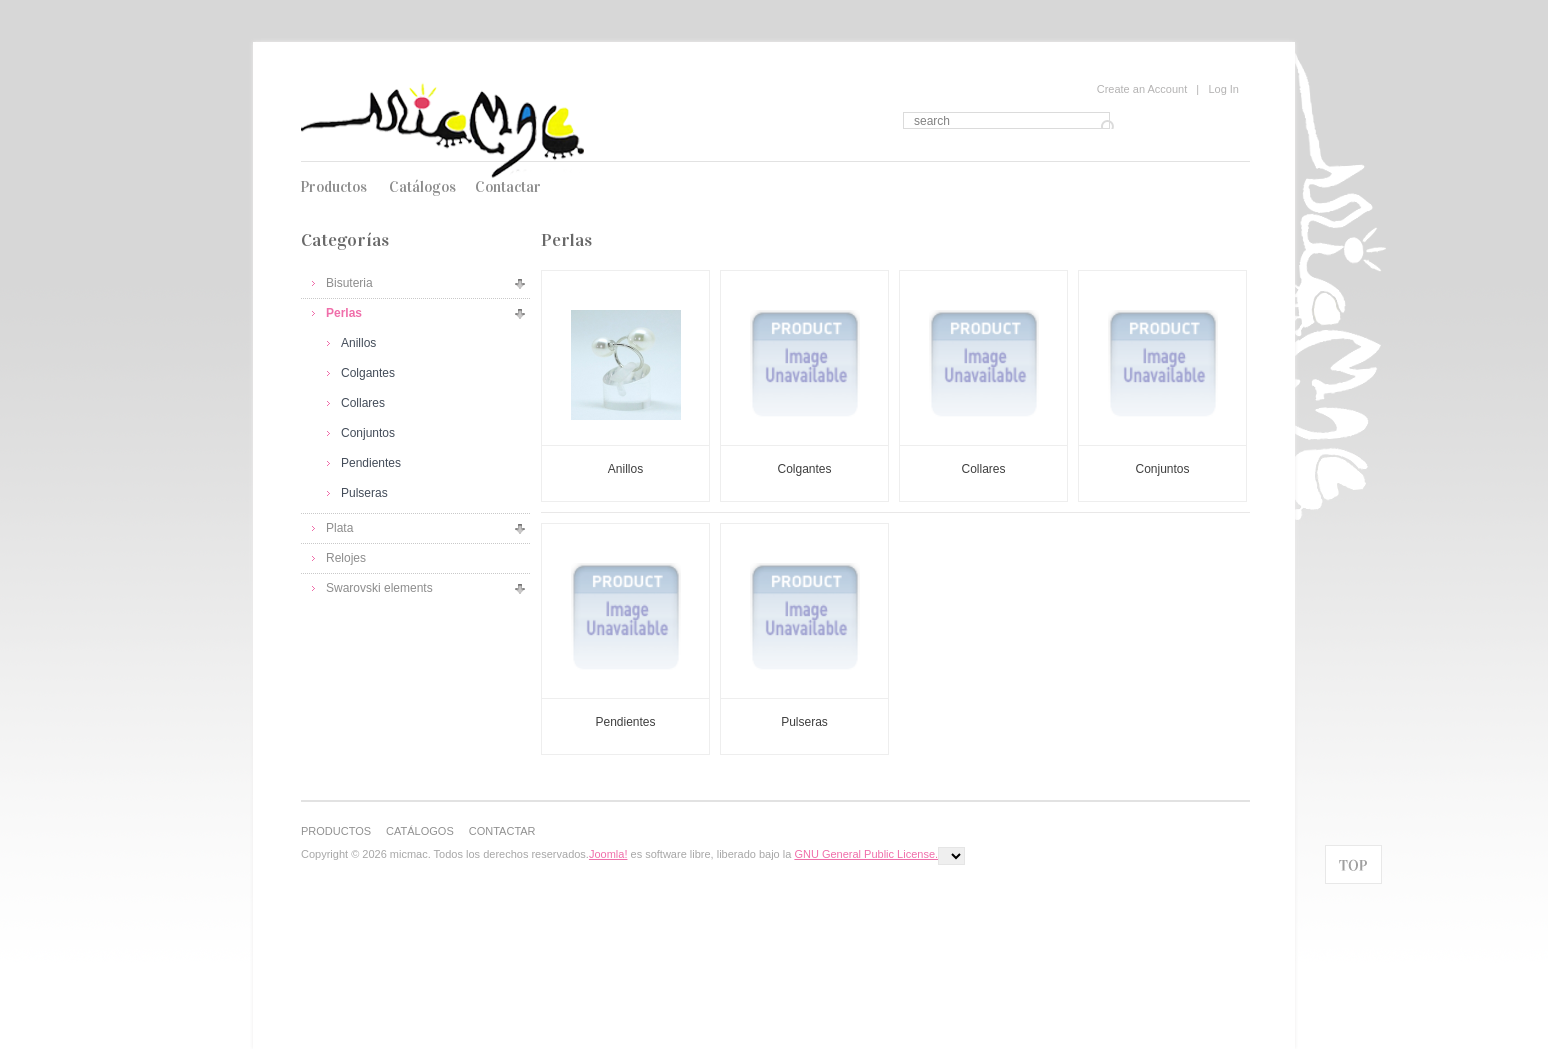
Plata (339, 528)
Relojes (346, 558)
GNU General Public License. (866, 854)
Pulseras (364, 493)
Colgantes (368, 373)
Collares (363, 403)
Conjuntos (368, 433)
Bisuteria (349, 283)
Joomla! (608, 854)
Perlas (344, 313)
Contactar (508, 187)
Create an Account (1142, 89)
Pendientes (371, 463)
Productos (333, 187)
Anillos (358, 343)
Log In (1223, 89)
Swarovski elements (379, 588)
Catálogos (422, 187)
